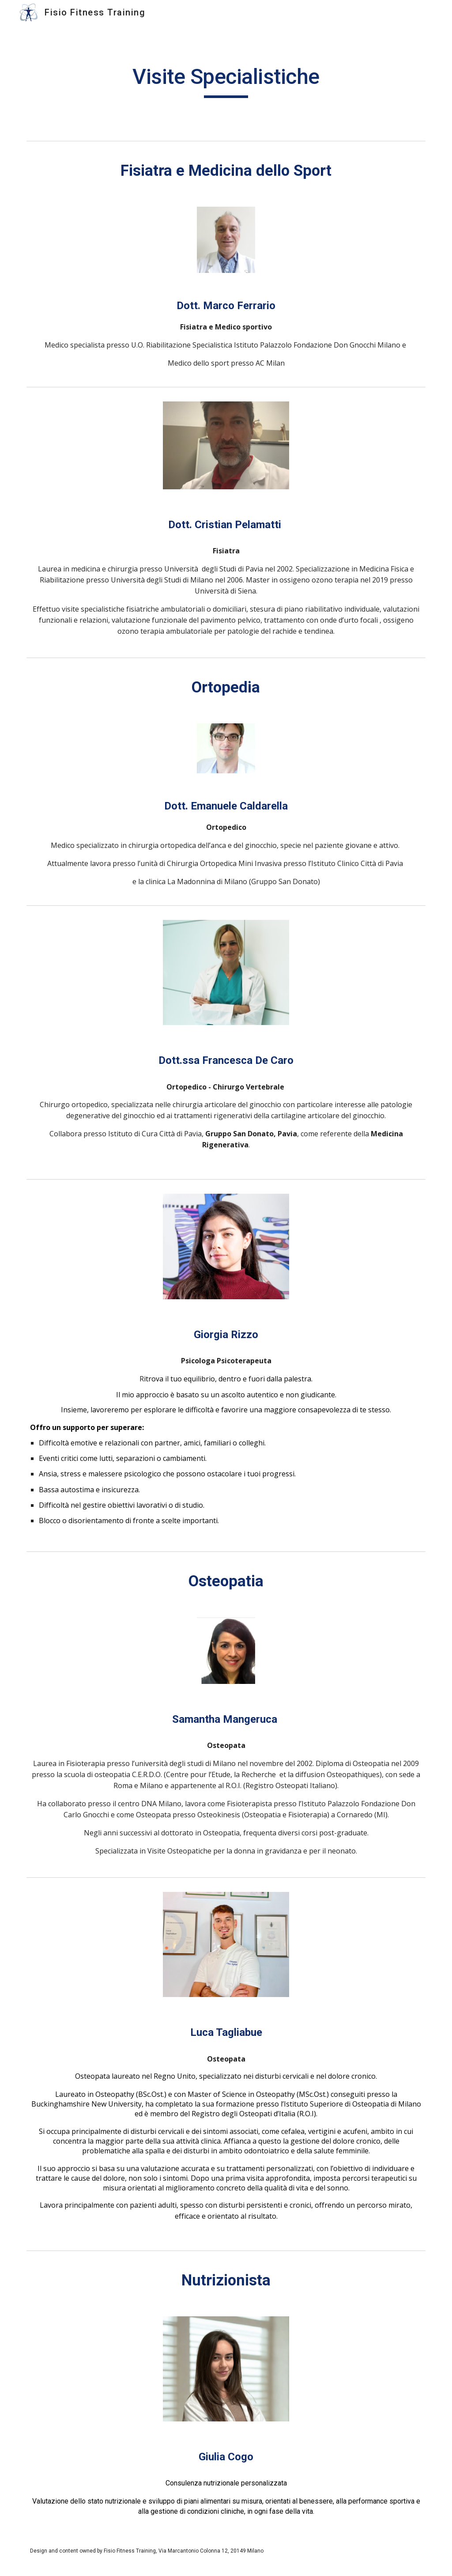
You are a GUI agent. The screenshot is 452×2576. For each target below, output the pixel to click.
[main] (225, 81)
